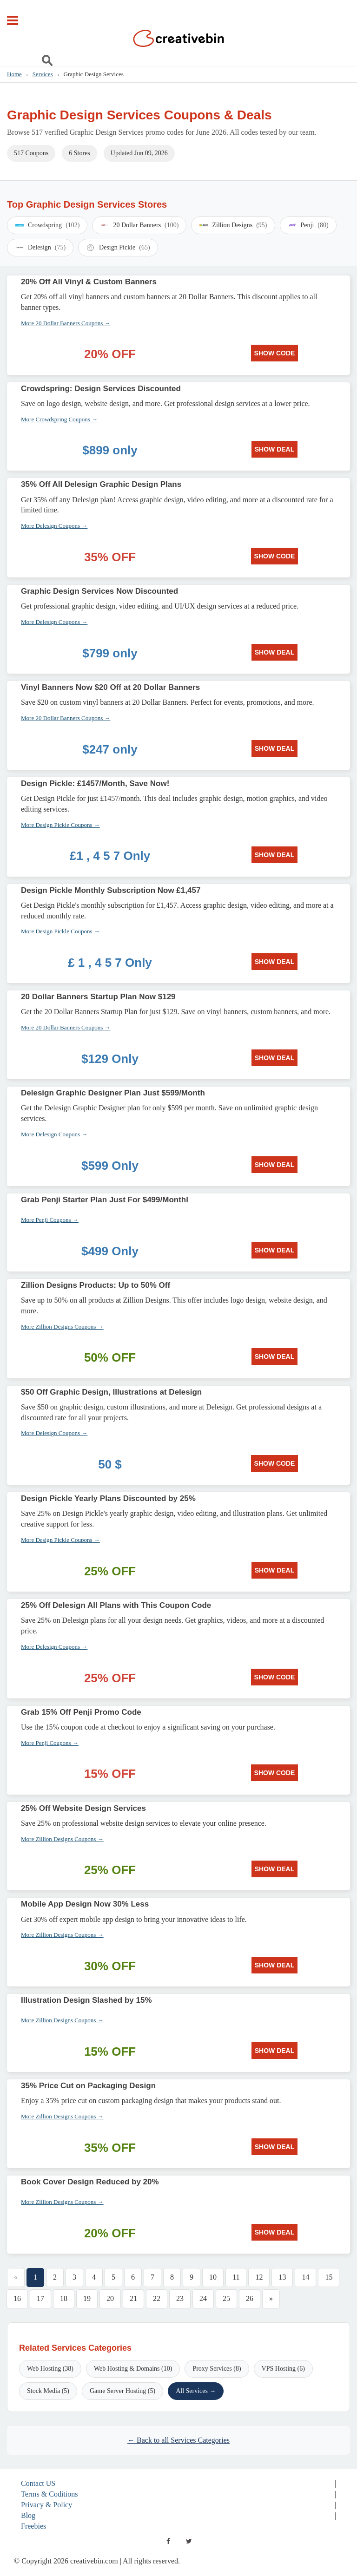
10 (213, 2277)
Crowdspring (47, 225)
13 (282, 2277)
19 (87, 2298)
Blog (28, 2515)
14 (305, 2277)
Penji (308, 225)
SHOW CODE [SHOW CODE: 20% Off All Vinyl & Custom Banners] (274, 353)
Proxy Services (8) (216, 2368)
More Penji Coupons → (50, 1219)
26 (249, 2298)
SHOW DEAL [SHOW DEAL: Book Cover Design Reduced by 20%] (275, 2232)
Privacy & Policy (46, 2505)
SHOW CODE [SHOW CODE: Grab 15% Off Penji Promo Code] (274, 1772)
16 (17, 2298)
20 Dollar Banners (139, 225)
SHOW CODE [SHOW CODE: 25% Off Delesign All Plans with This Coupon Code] (274, 1677)
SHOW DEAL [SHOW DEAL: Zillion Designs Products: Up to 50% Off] (275, 1356)
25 (226, 2298)
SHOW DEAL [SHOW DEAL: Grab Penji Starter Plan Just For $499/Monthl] (275, 1250)
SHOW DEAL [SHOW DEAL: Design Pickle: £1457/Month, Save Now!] (275, 855)
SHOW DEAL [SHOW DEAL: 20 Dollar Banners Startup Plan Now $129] (275, 1058)
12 (259, 2277)
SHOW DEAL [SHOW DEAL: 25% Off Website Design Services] (275, 1869)
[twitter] (188, 2541)
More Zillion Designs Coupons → (62, 1326)
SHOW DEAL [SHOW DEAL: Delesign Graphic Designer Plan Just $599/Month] (275, 1164)
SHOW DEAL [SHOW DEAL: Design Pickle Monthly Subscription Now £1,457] (275, 961)
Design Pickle (118, 247)
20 (110, 2298)
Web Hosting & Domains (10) (133, 2368)
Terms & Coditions (49, 2494)
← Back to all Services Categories (178, 2440)
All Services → (196, 2390)
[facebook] (168, 2541)
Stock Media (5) (48, 2390)
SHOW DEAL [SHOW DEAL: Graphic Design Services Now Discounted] (275, 652)
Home (14, 74)
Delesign (40, 247)
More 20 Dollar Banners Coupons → (65, 323)
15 (328, 2277)
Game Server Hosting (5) (122, 2390)
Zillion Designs (233, 225)
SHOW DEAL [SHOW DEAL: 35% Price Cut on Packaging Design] (275, 2146)
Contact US (38, 2483)
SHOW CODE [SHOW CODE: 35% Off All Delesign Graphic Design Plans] (274, 556)
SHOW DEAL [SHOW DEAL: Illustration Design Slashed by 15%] (275, 2050)
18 (63, 2298)
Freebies (33, 2526)
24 (203, 2298)
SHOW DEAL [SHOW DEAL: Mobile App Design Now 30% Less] (275, 1965)
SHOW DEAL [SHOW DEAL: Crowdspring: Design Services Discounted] (275, 449)
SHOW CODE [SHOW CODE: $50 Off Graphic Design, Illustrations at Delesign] (274, 1463)
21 (133, 2298)
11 (235, 2277)
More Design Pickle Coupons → (60, 824)
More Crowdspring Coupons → (59, 419)
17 (40, 2298)
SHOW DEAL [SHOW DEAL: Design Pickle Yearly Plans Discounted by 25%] (275, 1570)
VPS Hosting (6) (283, 2368)
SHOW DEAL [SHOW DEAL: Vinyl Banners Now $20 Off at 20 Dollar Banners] (275, 748)
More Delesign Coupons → (54, 525)
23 (180, 2298)
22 (156, 2298)
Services (43, 74)
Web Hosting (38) (50, 2368)
